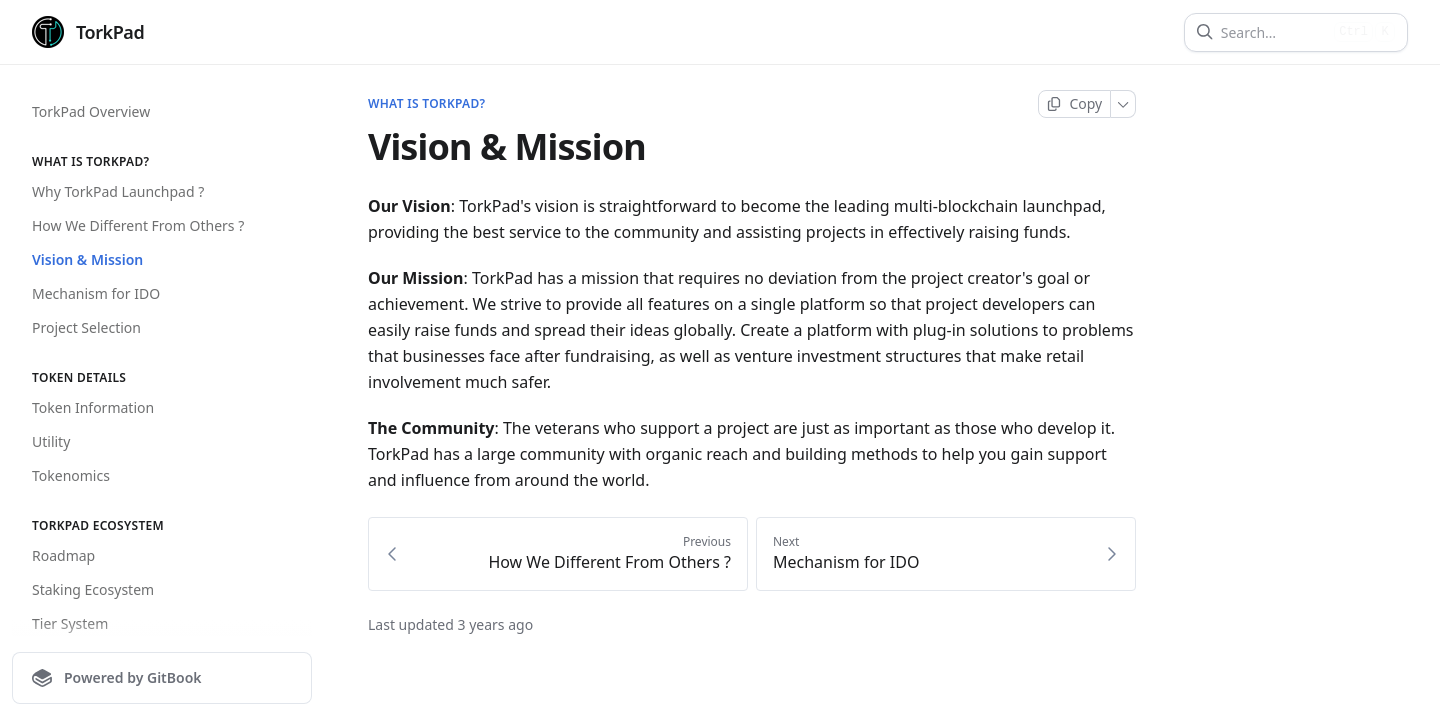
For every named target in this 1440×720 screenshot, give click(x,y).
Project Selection (86, 327)
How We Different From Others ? (138, 225)
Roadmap (63, 555)
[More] (1123, 104)
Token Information (93, 407)
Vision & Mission (87, 259)
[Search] (1273, 32)
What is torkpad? (426, 104)
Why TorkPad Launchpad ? (118, 191)
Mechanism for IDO (96, 293)
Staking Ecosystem (93, 589)
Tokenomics (71, 475)
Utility (51, 441)
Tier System (70, 623)
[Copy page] (1074, 104)
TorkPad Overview (91, 111)
